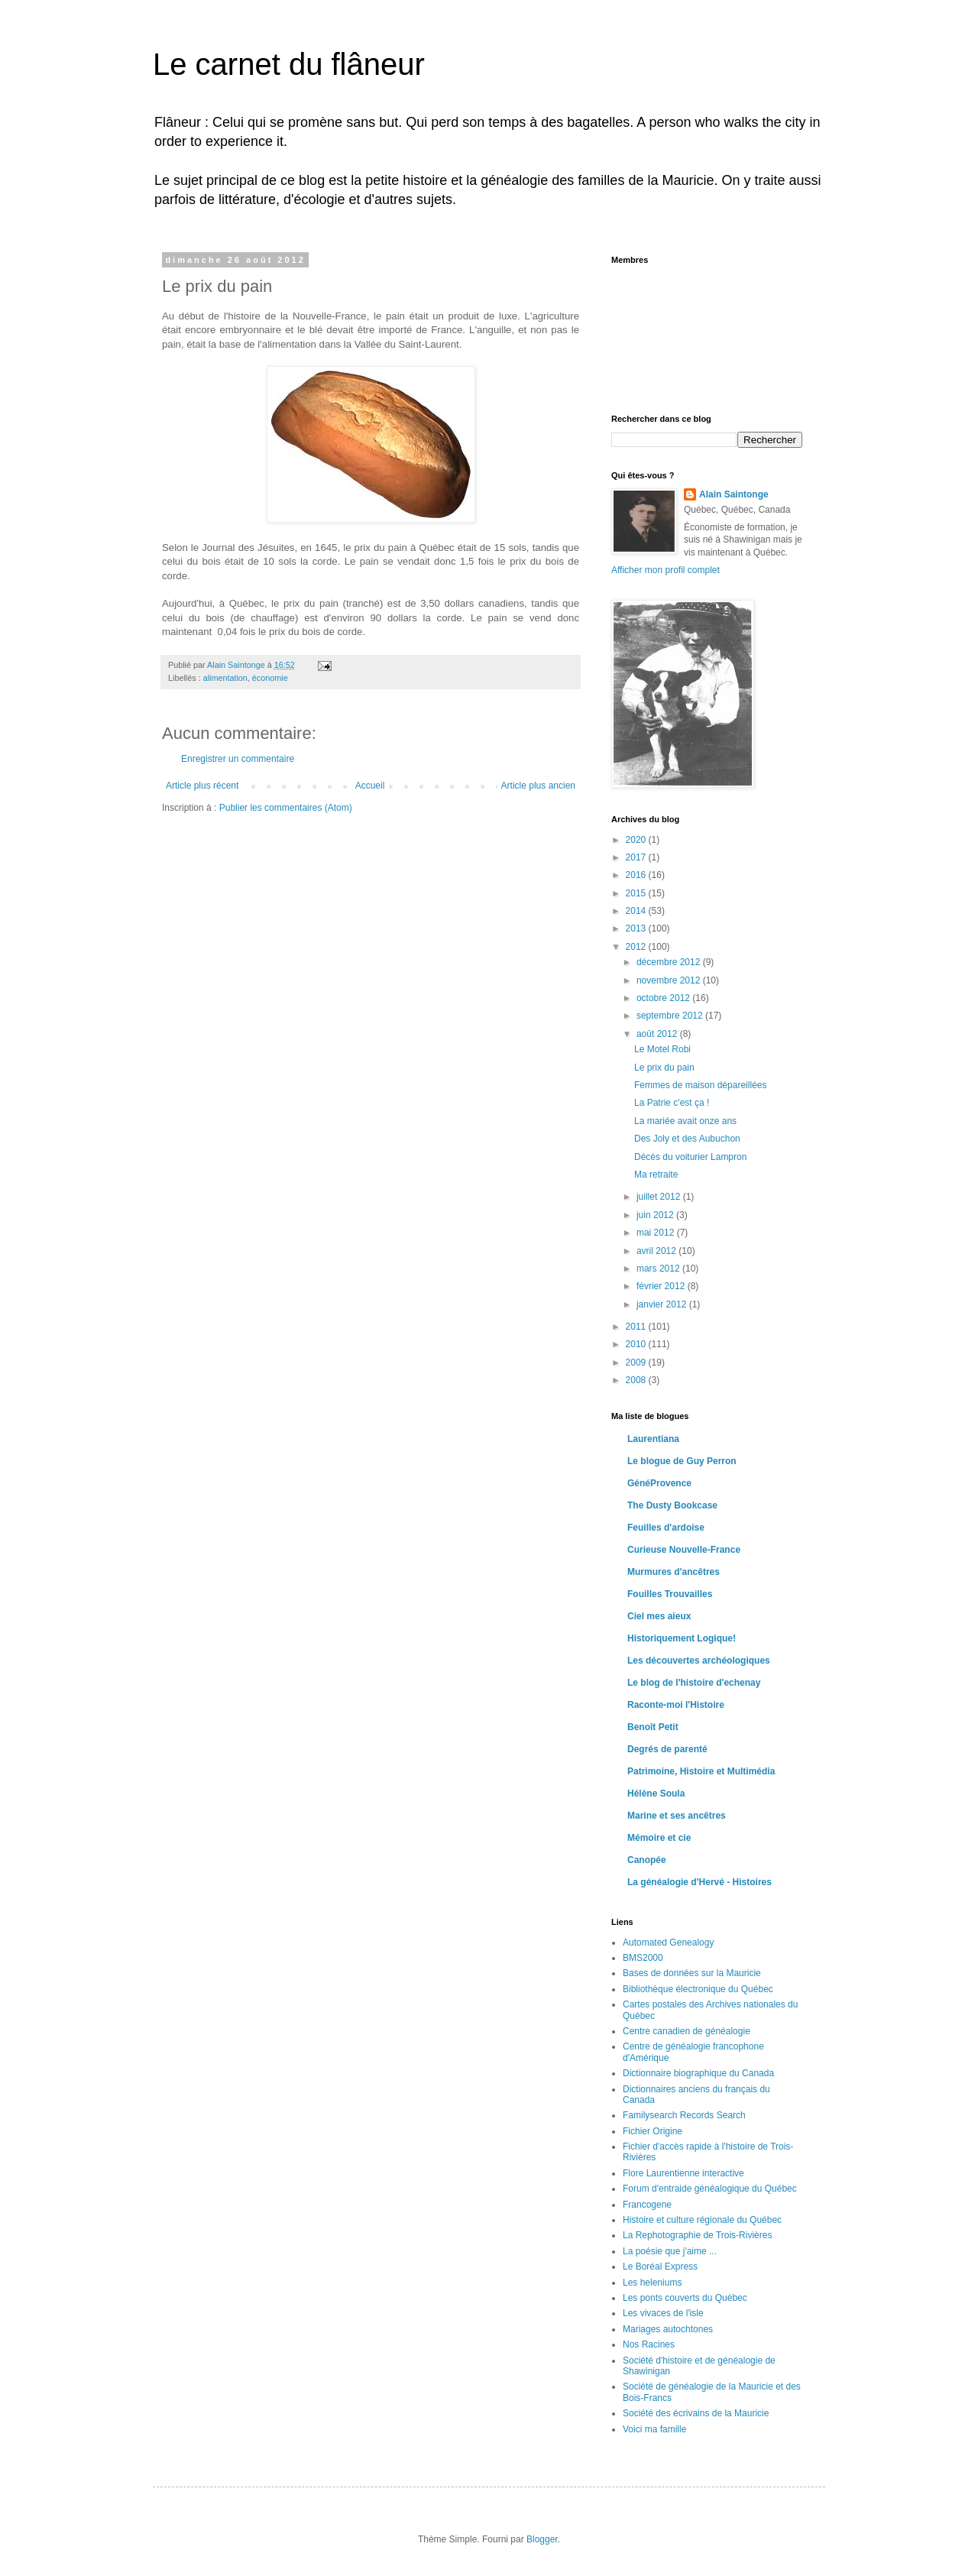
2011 (637, 1326)
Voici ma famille (654, 2429)
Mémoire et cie (659, 1837)
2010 (637, 1344)
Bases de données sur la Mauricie (692, 1973)
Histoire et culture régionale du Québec (702, 2220)
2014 (637, 911)
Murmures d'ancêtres (673, 1572)
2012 (637, 946)
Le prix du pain (664, 1067)
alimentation (225, 677)
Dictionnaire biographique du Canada (698, 2073)
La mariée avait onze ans (685, 1121)
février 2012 (662, 1286)
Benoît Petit (652, 1727)
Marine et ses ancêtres (676, 1815)
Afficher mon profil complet (665, 570)
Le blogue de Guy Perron (682, 1461)
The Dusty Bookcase (672, 1505)
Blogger (542, 2539)
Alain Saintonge (734, 494)
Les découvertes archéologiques (698, 1660)
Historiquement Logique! (681, 1638)
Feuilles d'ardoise (665, 1527)
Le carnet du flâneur (289, 64)
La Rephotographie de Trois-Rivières (697, 2235)
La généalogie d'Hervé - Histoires (699, 1882)
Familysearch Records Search (684, 2115)
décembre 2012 (669, 962)
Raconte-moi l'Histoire (675, 1705)
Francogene (647, 2204)
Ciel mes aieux (659, 1616)
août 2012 (658, 1034)
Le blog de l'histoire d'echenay (693, 1682)
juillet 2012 (659, 1196)
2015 (637, 893)
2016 (637, 875)
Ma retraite (656, 1174)
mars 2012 (659, 1268)
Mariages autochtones (668, 2329)
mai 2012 (656, 1232)
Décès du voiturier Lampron (690, 1157)
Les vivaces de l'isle (663, 2313)
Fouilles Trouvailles (669, 1594)
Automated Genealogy (668, 1942)
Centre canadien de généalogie (686, 2031)
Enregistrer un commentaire (237, 758)
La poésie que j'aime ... (670, 2251)
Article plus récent (202, 785)
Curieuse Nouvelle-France (683, 1549)
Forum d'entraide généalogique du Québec (710, 2188)
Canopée (646, 1860)
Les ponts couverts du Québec (685, 2297)
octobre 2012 (664, 998)
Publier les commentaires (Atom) (285, 807)
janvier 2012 (662, 1304)
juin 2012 (656, 1215)
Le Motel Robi (662, 1049)
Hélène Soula (656, 1793)
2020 (637, 839)
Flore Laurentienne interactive (683, 2173)
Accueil (370, 785)
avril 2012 (657, 1251)
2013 (637, 928)
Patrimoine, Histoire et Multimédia (701, 1771)
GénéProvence (659, 1483)
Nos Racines (649, 2344)
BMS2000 (643, 1957)
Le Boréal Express (660, 2266)
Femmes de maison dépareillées (700, 1085)
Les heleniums (652, 2282)
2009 (637, 1362)
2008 (637, 1380)
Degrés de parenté (667, 1749)
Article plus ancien (538, 785)
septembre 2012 (670, 1015)
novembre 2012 (669, 980)
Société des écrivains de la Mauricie (696, 2413)
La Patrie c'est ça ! (671, 1102)
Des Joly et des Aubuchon (687, 1138)
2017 (637, 857)
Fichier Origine (652, 2131)
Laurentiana (653, 1439)
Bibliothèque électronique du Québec (698, 1989)
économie (270, 677)
